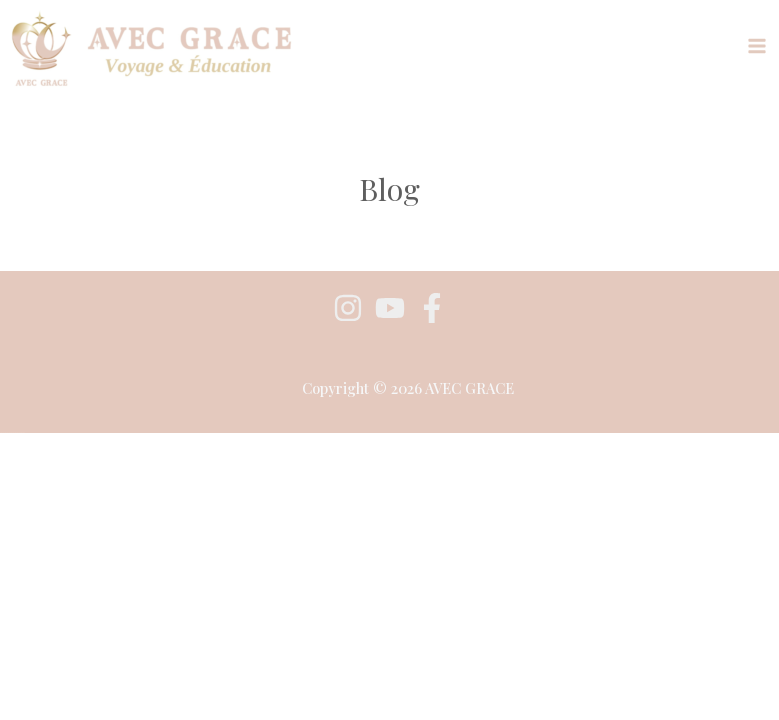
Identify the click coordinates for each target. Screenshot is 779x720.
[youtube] (390, 308)
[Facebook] (432, 308)
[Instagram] (348, 308)
